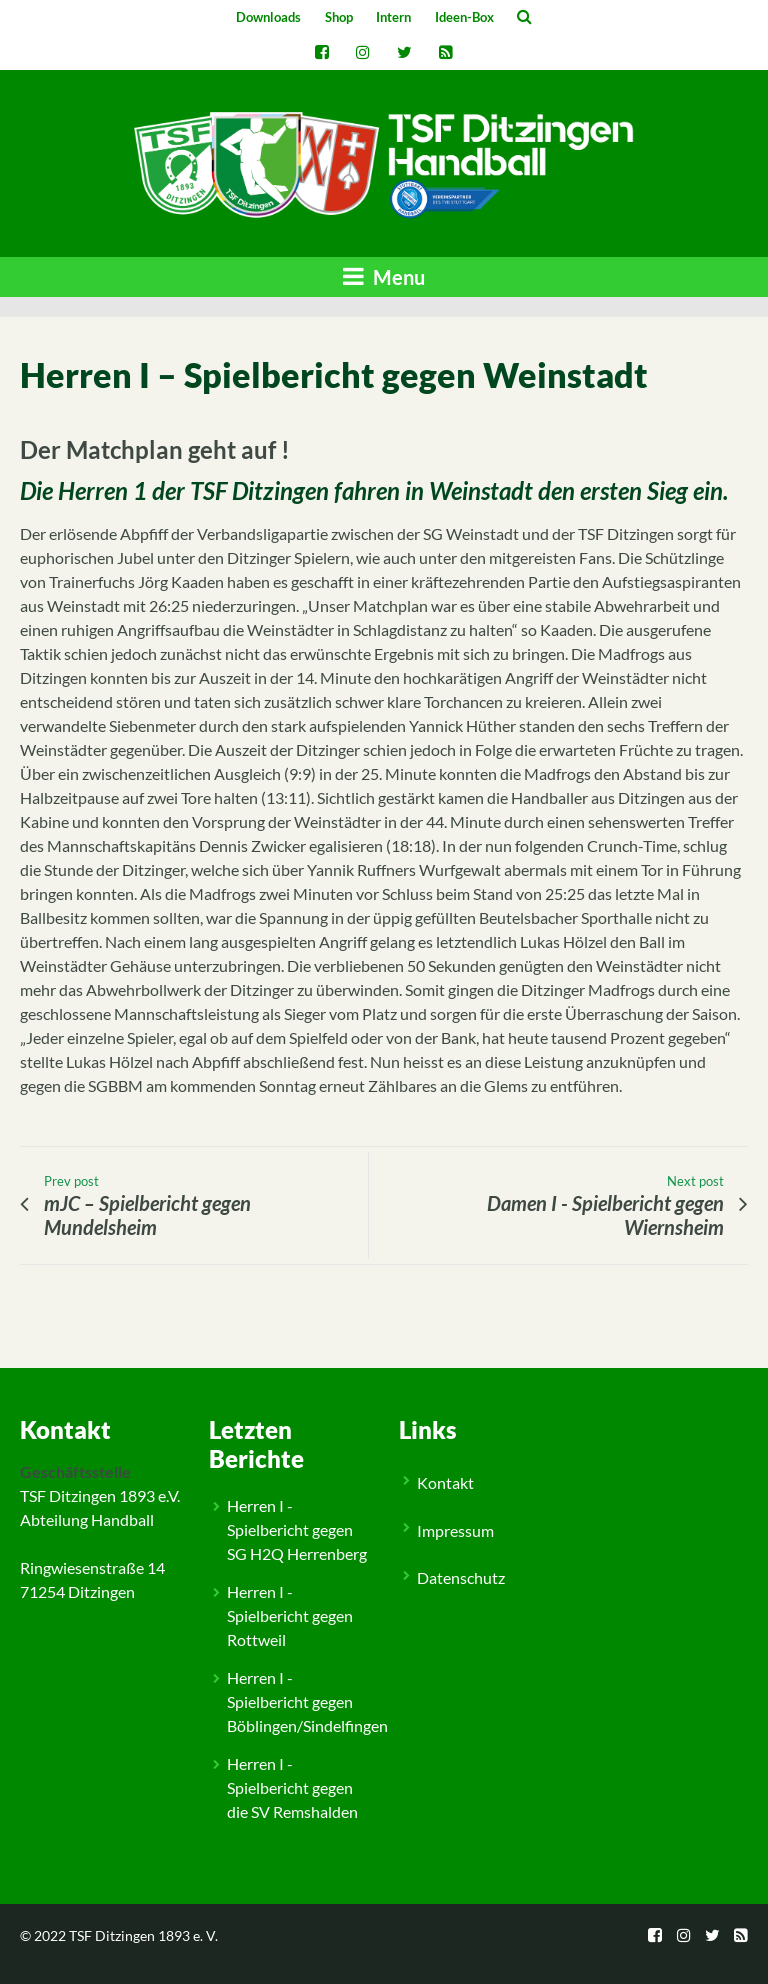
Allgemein (69, 1351)
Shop (339, 17)
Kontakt (445, 1482)
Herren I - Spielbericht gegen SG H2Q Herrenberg (297, 1529)
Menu (384, 276)
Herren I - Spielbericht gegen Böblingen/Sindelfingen (307, 1701)
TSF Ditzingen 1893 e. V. (143, 1935)
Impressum (455, 1530)
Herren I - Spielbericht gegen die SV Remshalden (292, 1787)
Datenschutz (461, 1577)
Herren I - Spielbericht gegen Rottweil (290, 1615)
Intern (393, 17)
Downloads (268, 17)
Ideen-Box (464, 17)
